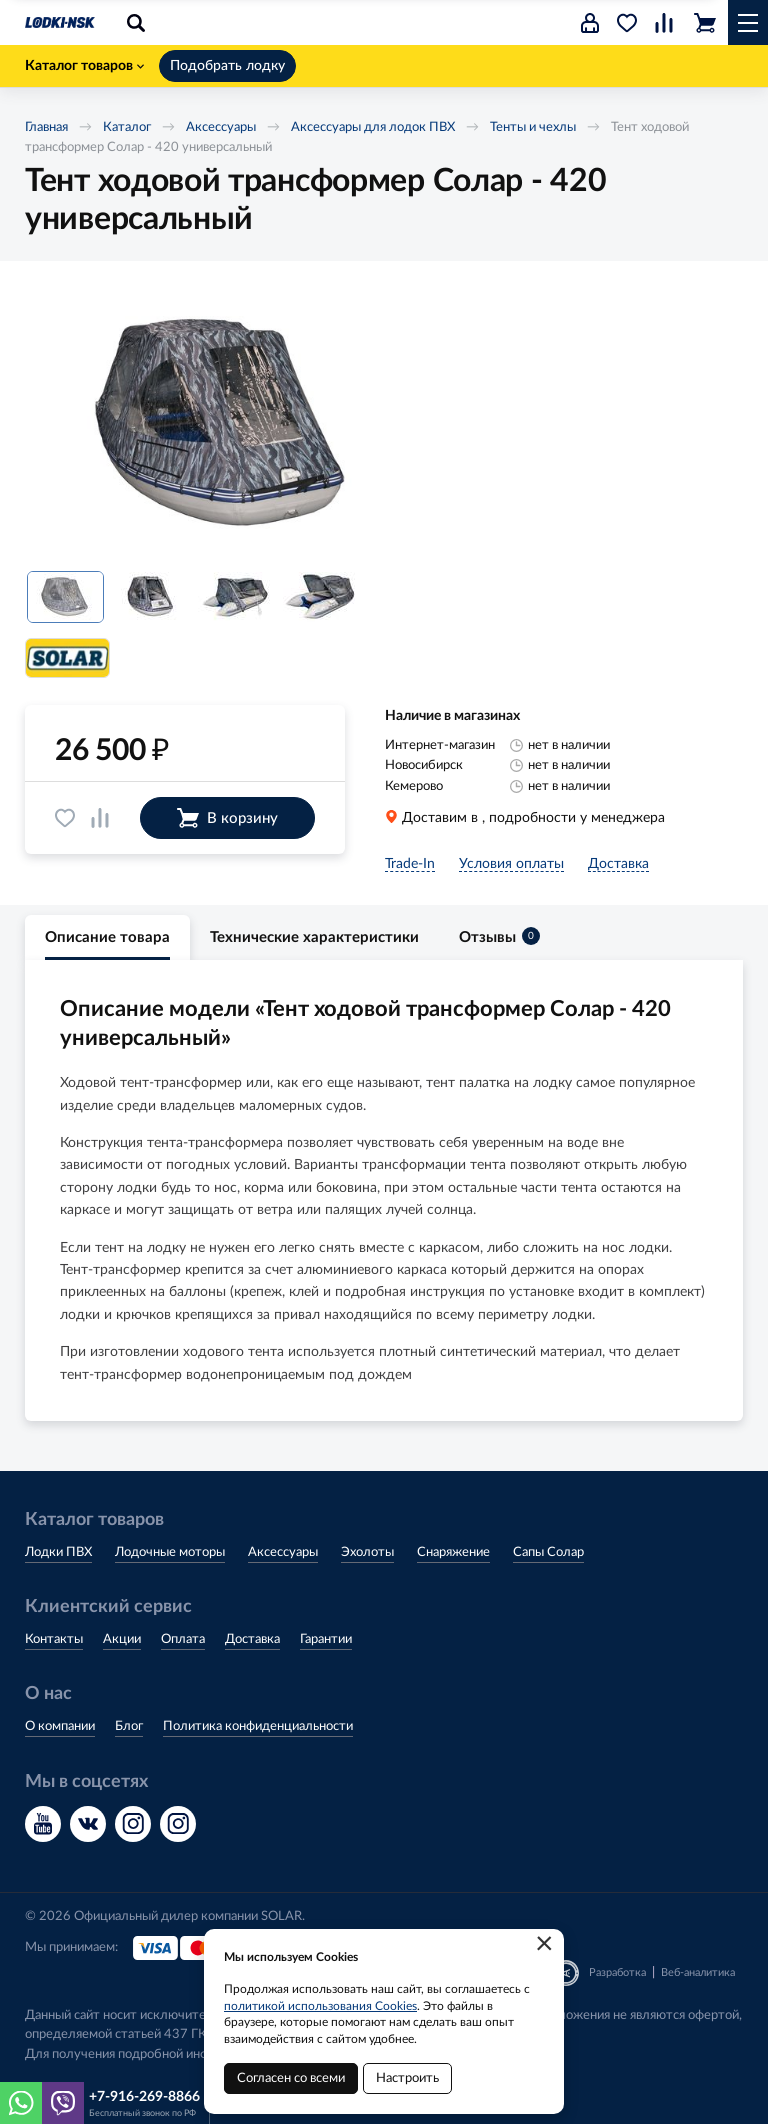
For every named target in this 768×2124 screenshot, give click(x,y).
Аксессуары (221, 127)
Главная (46, 127)
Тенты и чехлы (533, 127)
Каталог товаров (84, 66)
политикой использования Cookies (320, 2006)
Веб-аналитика (698, 1972)
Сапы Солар (548, 1552)
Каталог (127, 127)
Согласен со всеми (291, 2078)
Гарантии (326, 1639)
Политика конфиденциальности (258, 1726)
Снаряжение (453, 1552)
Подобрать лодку (227, 66)
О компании (60, 1726)
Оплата (183, 1639)
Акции (122, 1639)
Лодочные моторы (170, 1552)
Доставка (252, 1639)
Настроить (407, 2078)
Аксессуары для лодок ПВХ (373, 127)
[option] (225, 424)
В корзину (227, 818)
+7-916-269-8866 (144, 2097)
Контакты (54, 1639)
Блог (129, 1726)
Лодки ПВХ (58, 1552)
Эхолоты (367, 1552)
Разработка (617, 1972)
